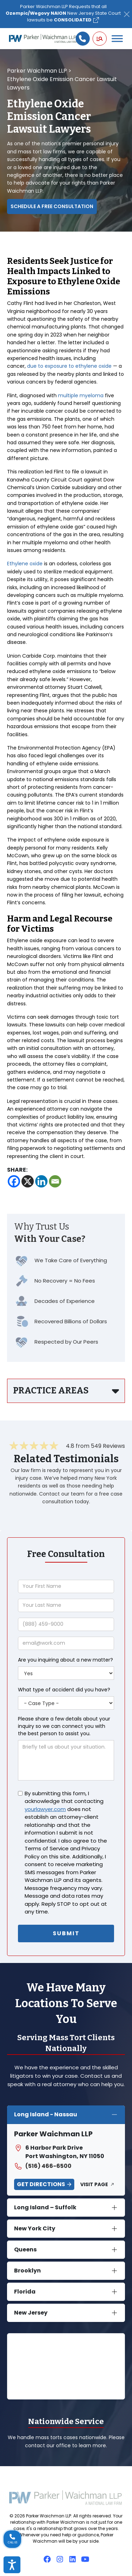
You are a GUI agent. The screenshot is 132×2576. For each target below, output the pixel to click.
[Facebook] (14, 1181)
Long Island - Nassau (45, 2114)
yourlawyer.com (45, 1809)
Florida (25, 2292)
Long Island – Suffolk (45, 2207)
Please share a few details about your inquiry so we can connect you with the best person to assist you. (64, 1726)
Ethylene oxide (25, 563)
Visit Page (94, 2184)
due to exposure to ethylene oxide (69, 366)
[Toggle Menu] (117, 38)
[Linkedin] (41, 1181)
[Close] (126, 14)
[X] (27, 1181)
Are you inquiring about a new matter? (65, 1659)
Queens (25, 2249)
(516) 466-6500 (42, 2166)
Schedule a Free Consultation (52, 206)
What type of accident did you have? (64, 1689)
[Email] (55, 1181)
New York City (34, 2228)
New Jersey (31, 2313)
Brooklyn (27, 2271)
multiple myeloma (80, 395)
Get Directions (41, 2184)
